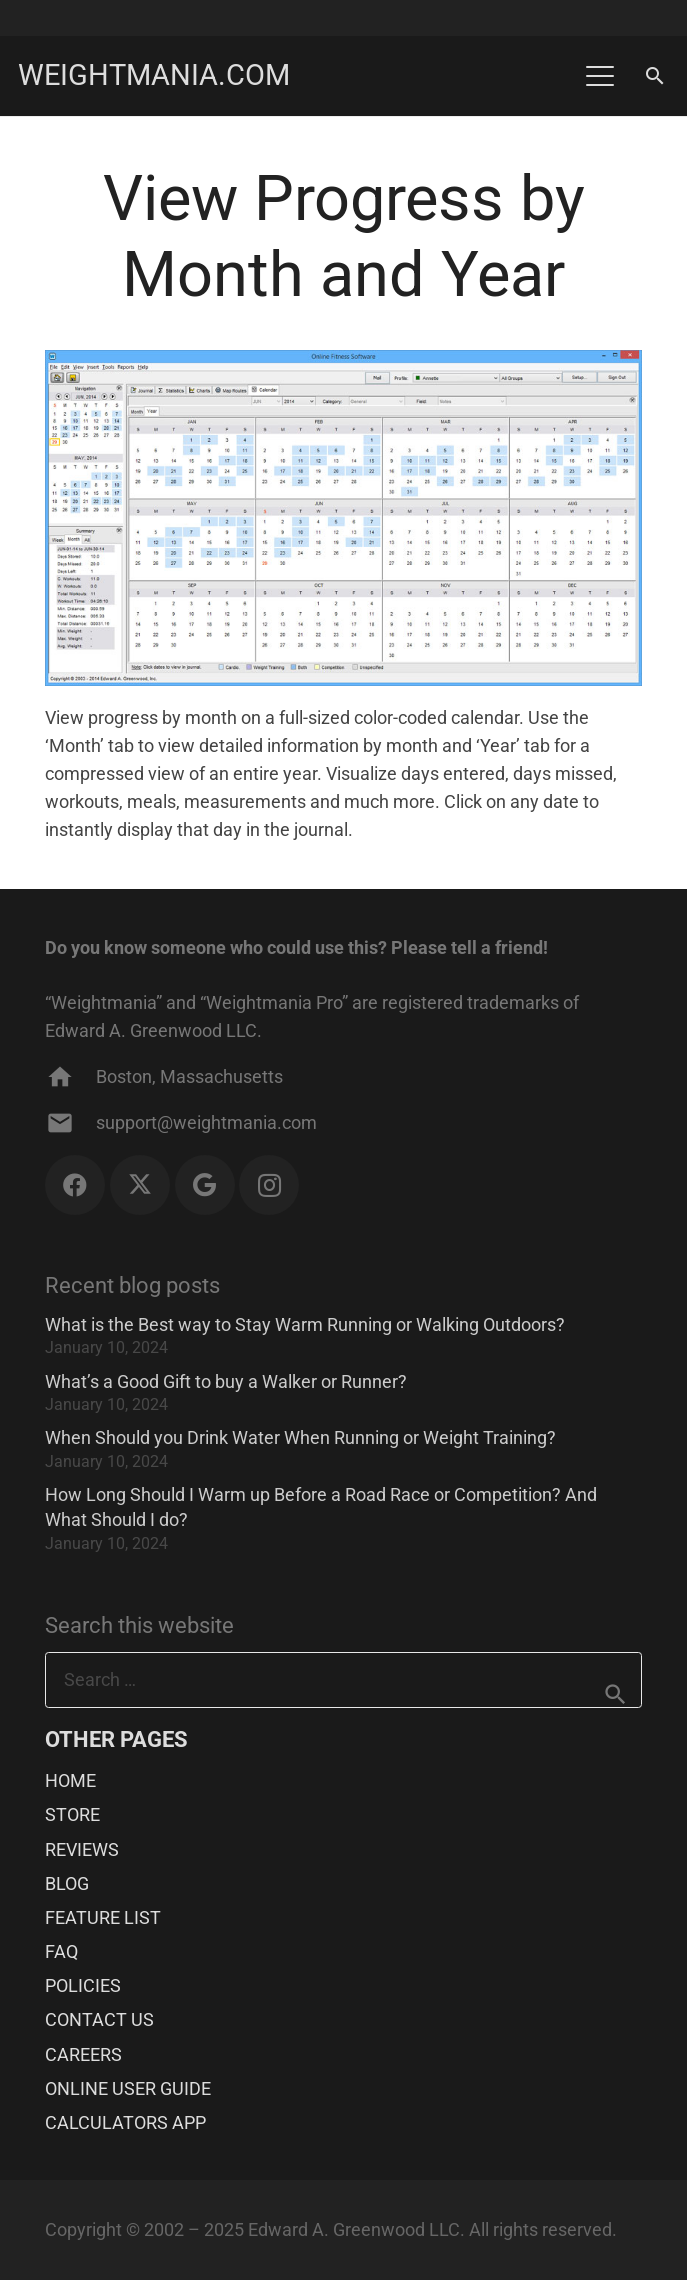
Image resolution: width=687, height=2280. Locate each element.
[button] (599, 76)
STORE (72, 1814)
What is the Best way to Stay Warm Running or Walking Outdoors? (305, 1324)
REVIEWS (82, 1849)
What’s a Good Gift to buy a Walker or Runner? (226, 1381)
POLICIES (83, 1985)
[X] (140, 1185)
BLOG (67, 1883)
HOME (70, 1780)
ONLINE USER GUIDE (128, 2088)
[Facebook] (75, 1185)
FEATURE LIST (103, 1917)
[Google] (205, 1185)
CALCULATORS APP (125, 2122)
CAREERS (83, 2054)
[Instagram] (269, 1185)
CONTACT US (99, 2019)
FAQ (61, 1951)
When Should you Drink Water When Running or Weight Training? (300, 1437)
